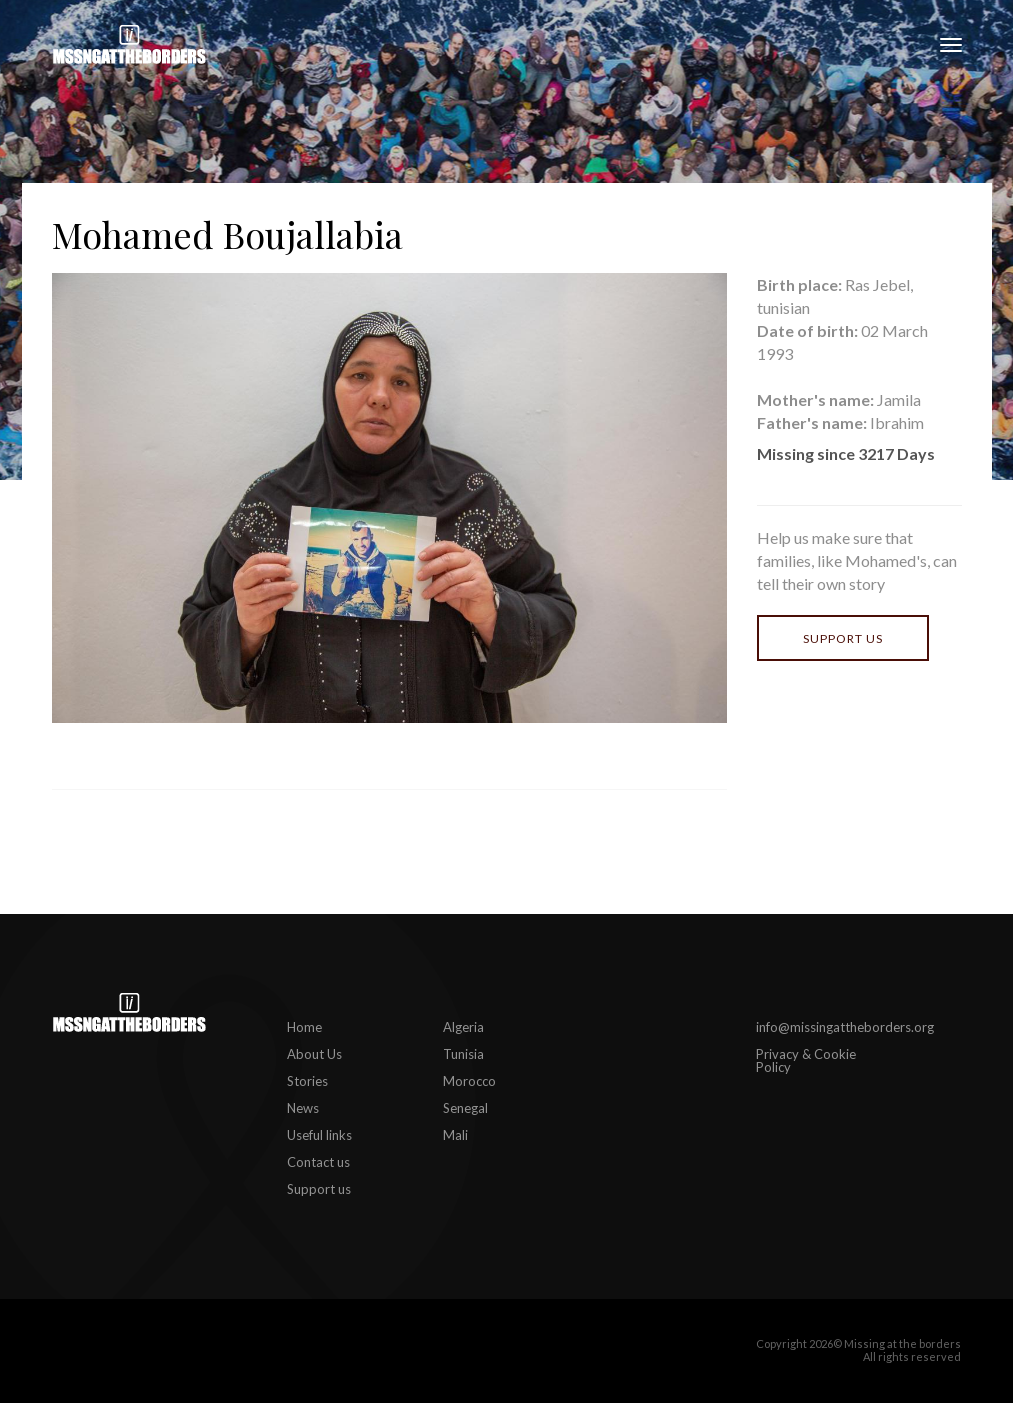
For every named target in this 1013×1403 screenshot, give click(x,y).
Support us (843, 638)
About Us (314, 1054)
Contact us (318, 1162)
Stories (307, 1081)
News (303, 1108)
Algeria (463, 1027)
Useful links (319, 1135)
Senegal (465, 1108)
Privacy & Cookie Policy (806, 1060)
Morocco (469, 1081)
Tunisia (463, 1054)
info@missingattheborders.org (845, 1027)
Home (304, 1027)
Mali (455, 1135)
